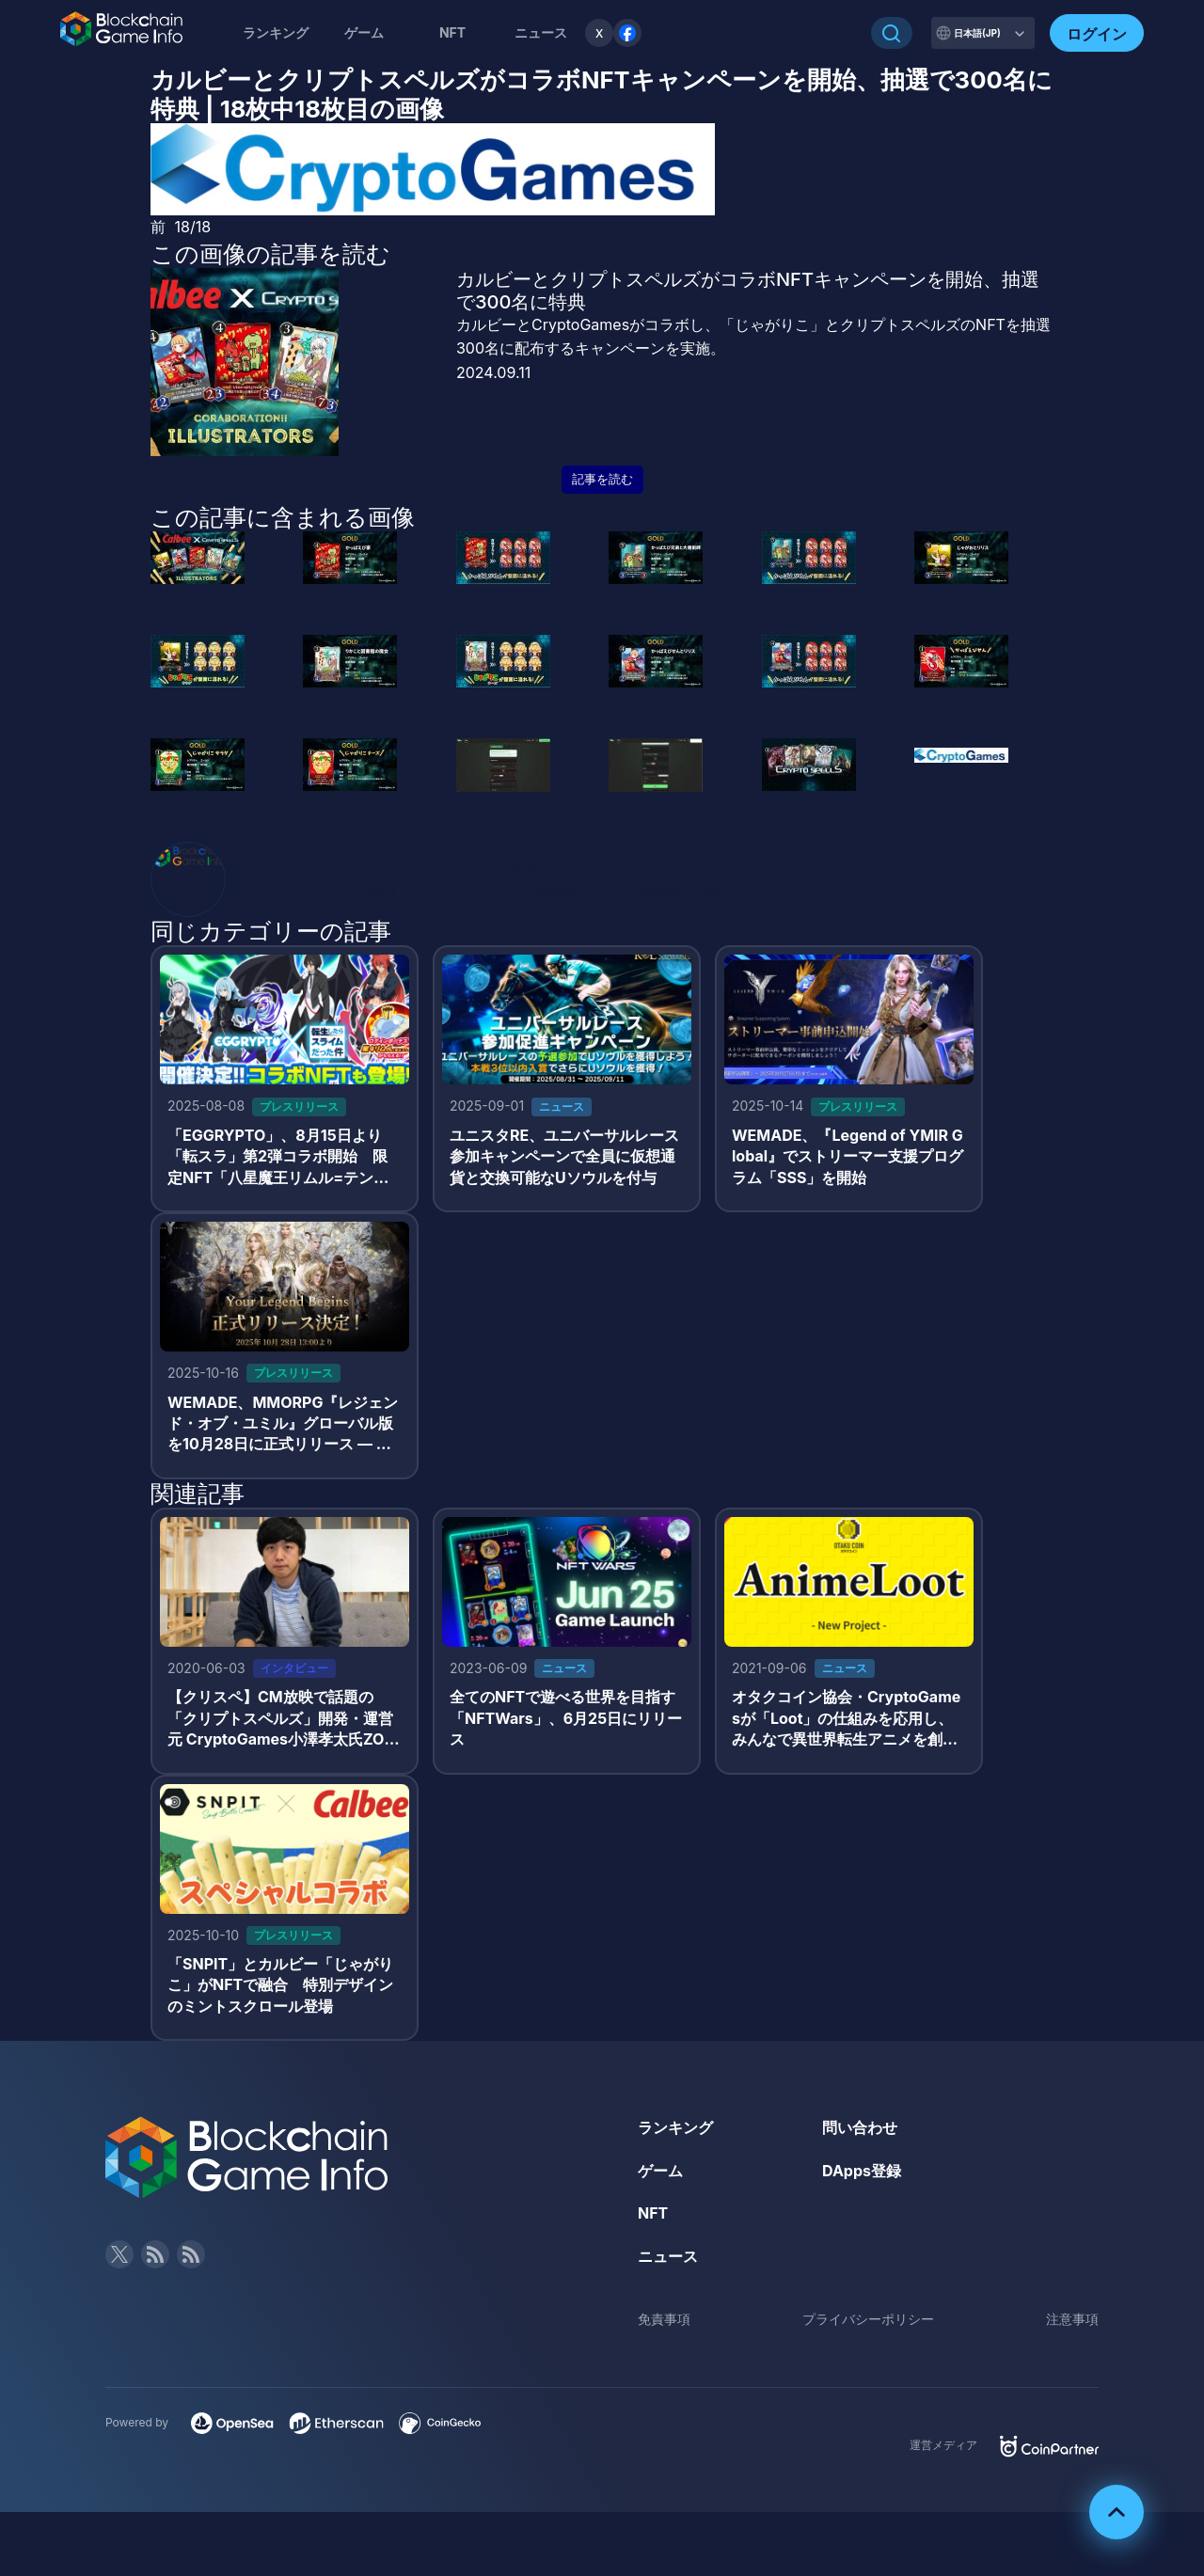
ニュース (668, 2256)
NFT (452, 32)
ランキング (276, 32)
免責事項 (664, 2319)
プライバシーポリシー (868, 2319)
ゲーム (364, 32)
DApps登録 (861, 2170)
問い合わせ (859, 2127)
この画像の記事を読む (270, 254)
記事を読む (602, 479)
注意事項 (1072, 2319)
